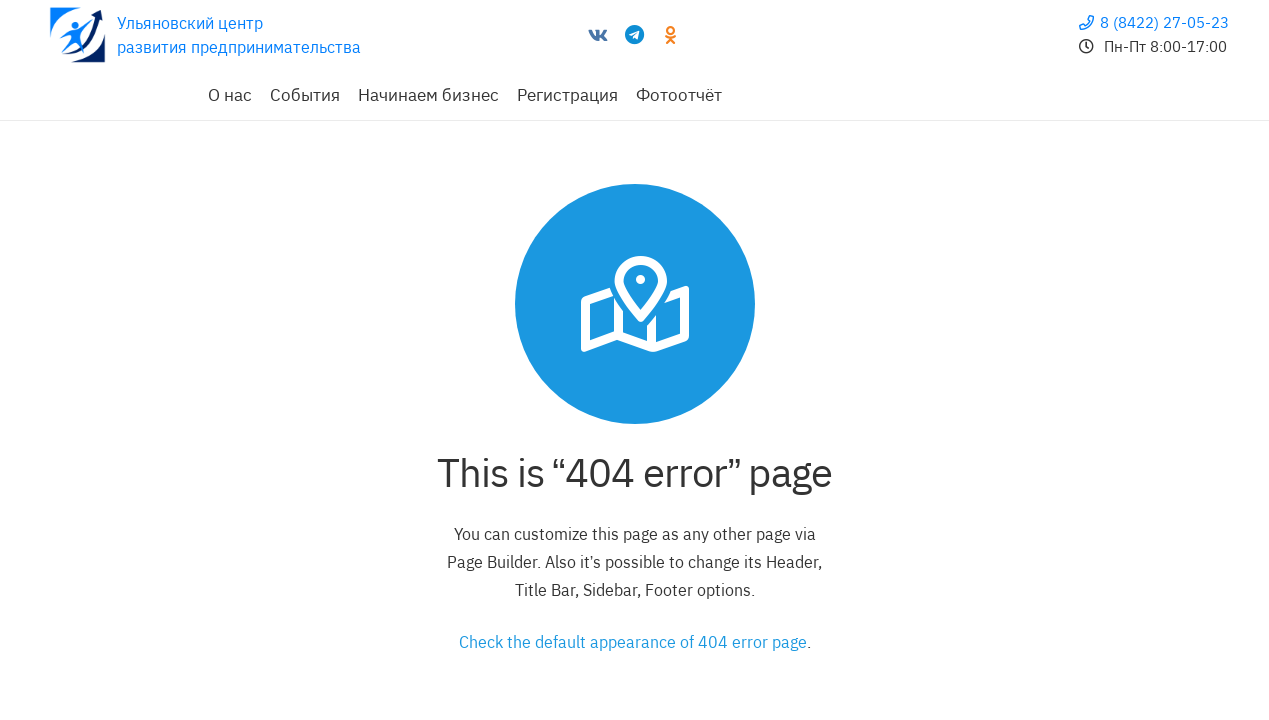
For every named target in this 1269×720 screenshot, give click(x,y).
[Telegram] (634, 35)
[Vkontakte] (598, 35)
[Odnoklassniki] (670, 35)
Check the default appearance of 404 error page (633, 642)
